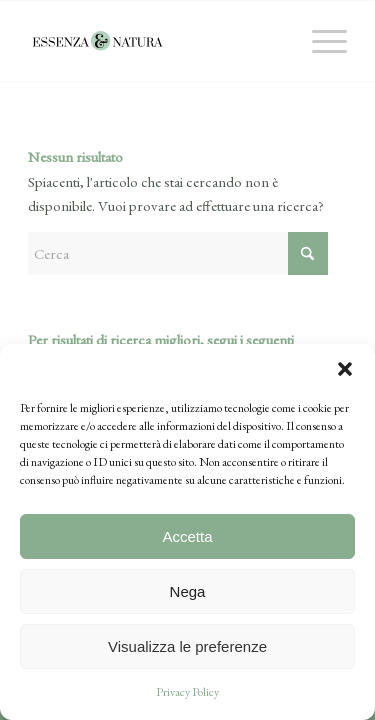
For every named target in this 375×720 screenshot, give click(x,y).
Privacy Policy (187, 692)
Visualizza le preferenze (187, 646)
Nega (188, 591)
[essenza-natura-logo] (155, 41)
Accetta (187, 536)
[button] (345, 369)
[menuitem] (319, 41)
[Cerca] (178, 253)
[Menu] (319, 41)
